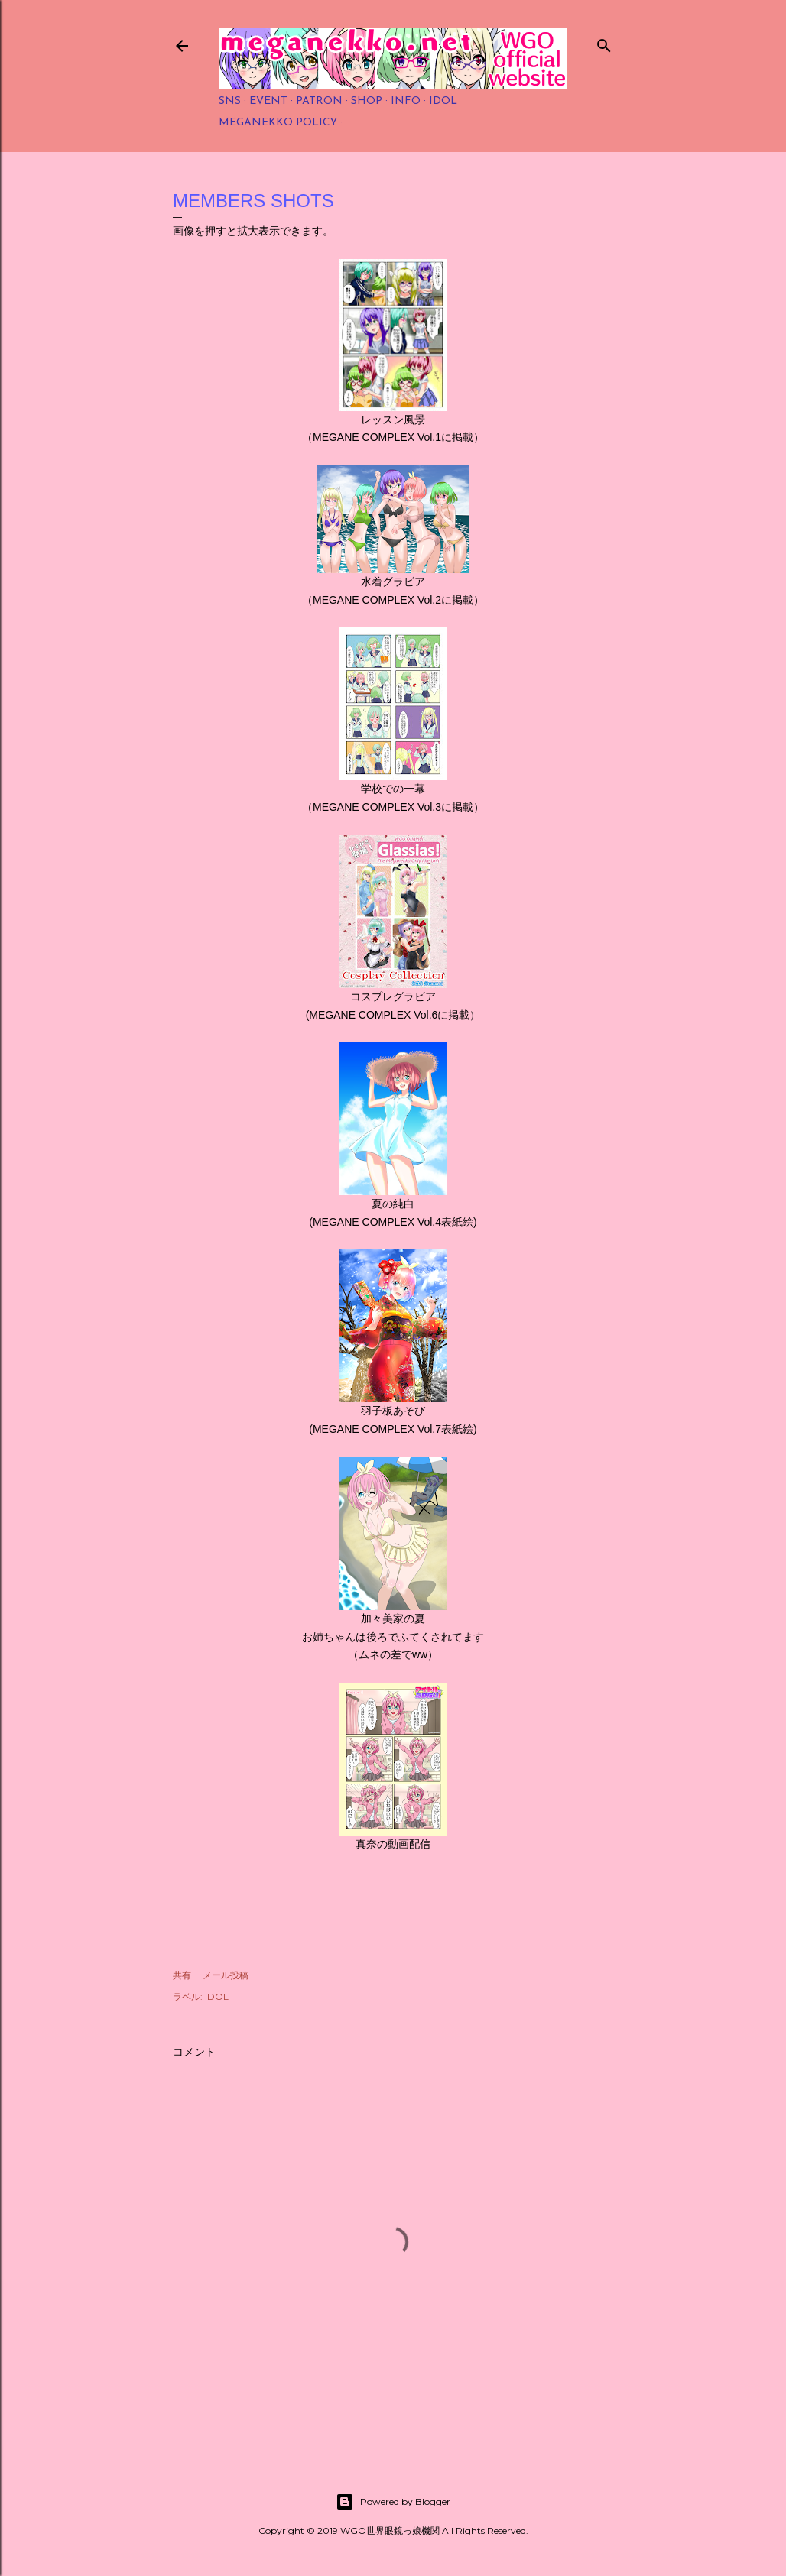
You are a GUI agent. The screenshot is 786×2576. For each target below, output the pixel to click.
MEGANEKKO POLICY (278, 122)
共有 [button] (182, 1975)
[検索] (604, 42)
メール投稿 (225, 1975)
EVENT (268, 101)
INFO (406, 101)
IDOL (443, 101)
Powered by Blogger (393, 2502)
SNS (230, 101)
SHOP (366, 101)
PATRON (319, 101)
